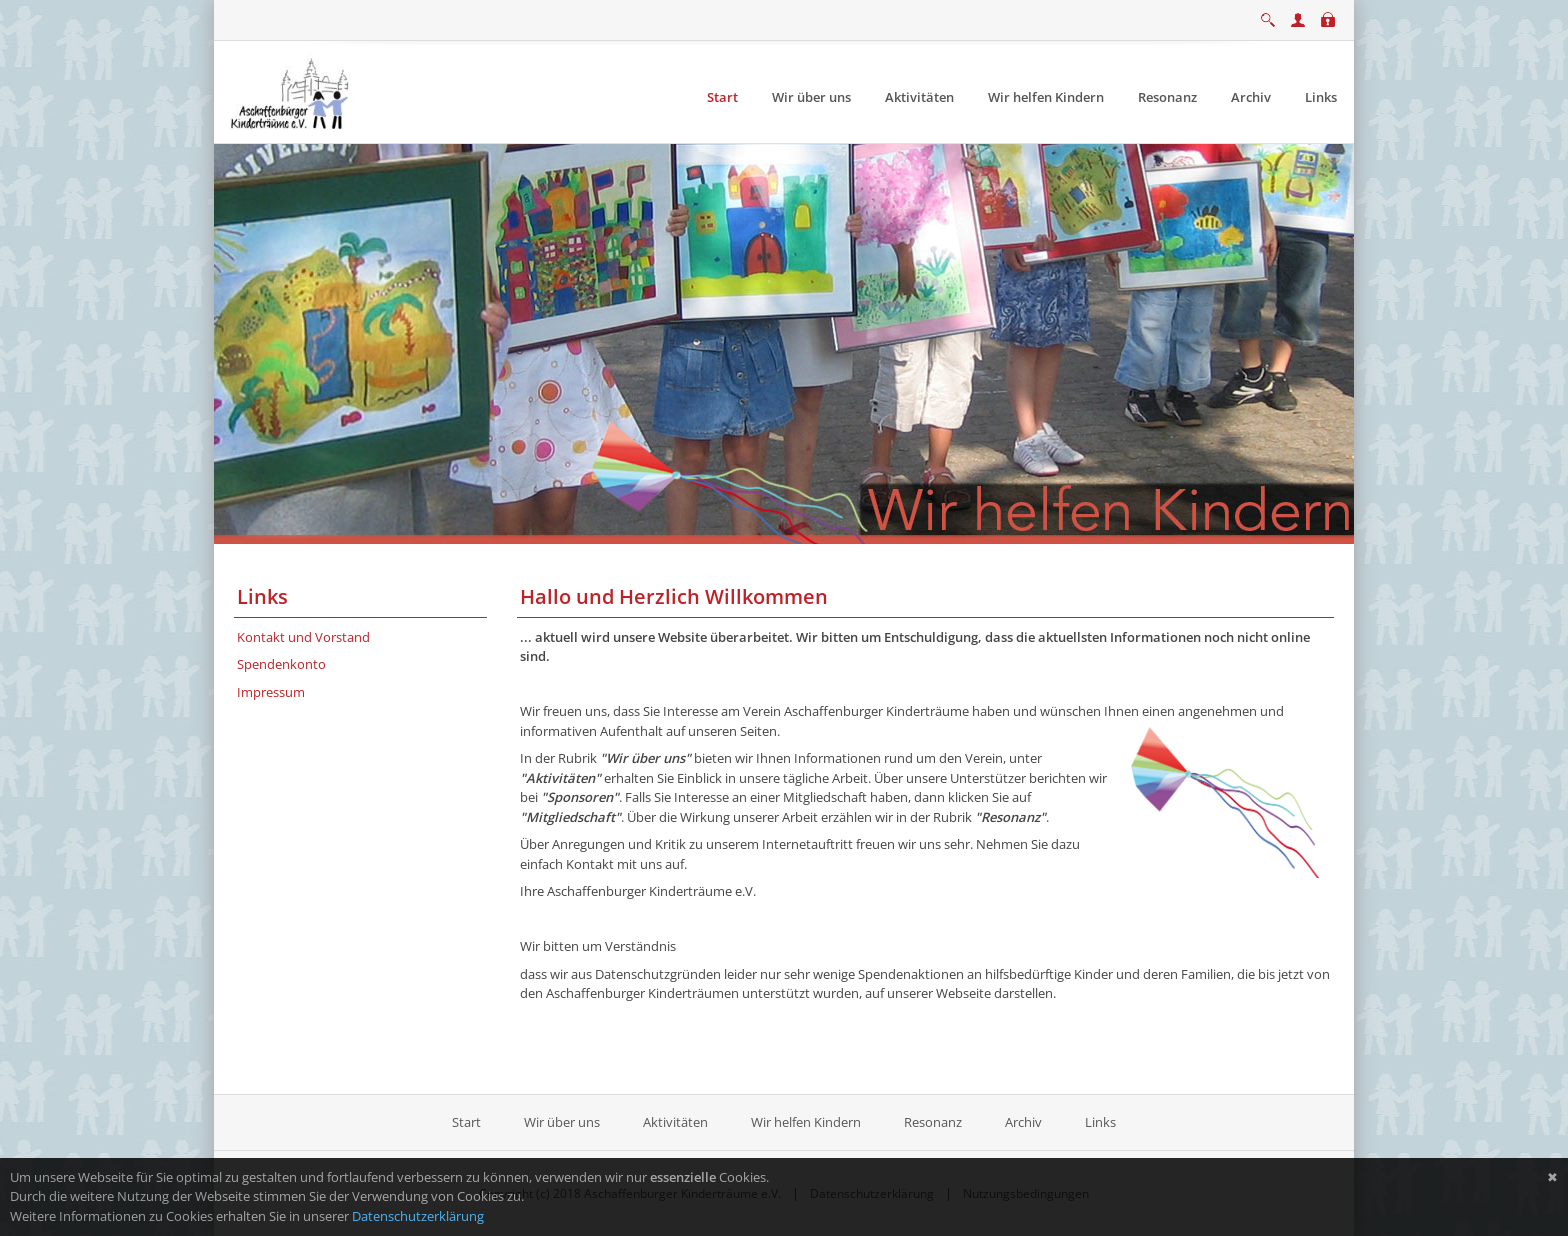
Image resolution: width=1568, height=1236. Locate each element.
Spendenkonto (281, 664)
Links (1100, 1122)
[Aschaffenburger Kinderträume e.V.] (292, 91)
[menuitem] (722, 97)
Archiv (1023, 1122)
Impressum (271, 692)
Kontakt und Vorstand (303, 637)
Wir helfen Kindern (806, 1122)
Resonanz (933, 1122)
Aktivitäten (675, 1122)
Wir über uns (562, 1122)
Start (468, 1122)
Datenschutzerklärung (418, 1216)
